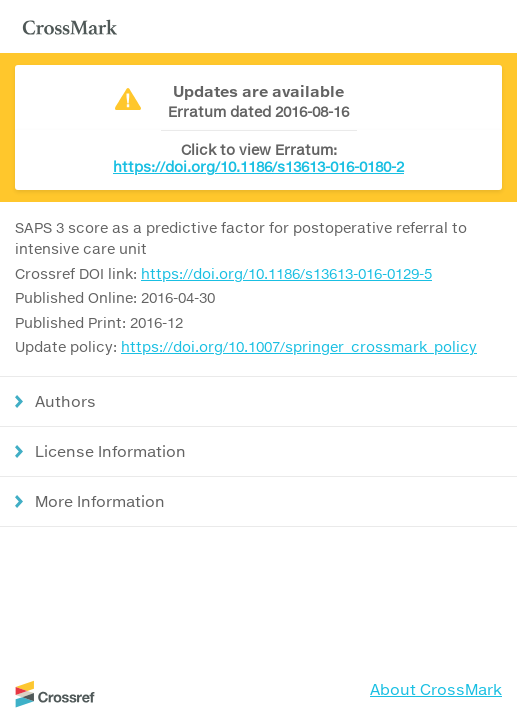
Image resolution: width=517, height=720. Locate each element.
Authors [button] (65, 401)
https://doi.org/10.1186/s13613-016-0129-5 (286, 273)
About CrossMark (436, 689)
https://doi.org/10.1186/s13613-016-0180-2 (258, 166)
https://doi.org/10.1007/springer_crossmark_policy (299, 346)
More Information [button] (100, 501)
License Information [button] (110, 451)
